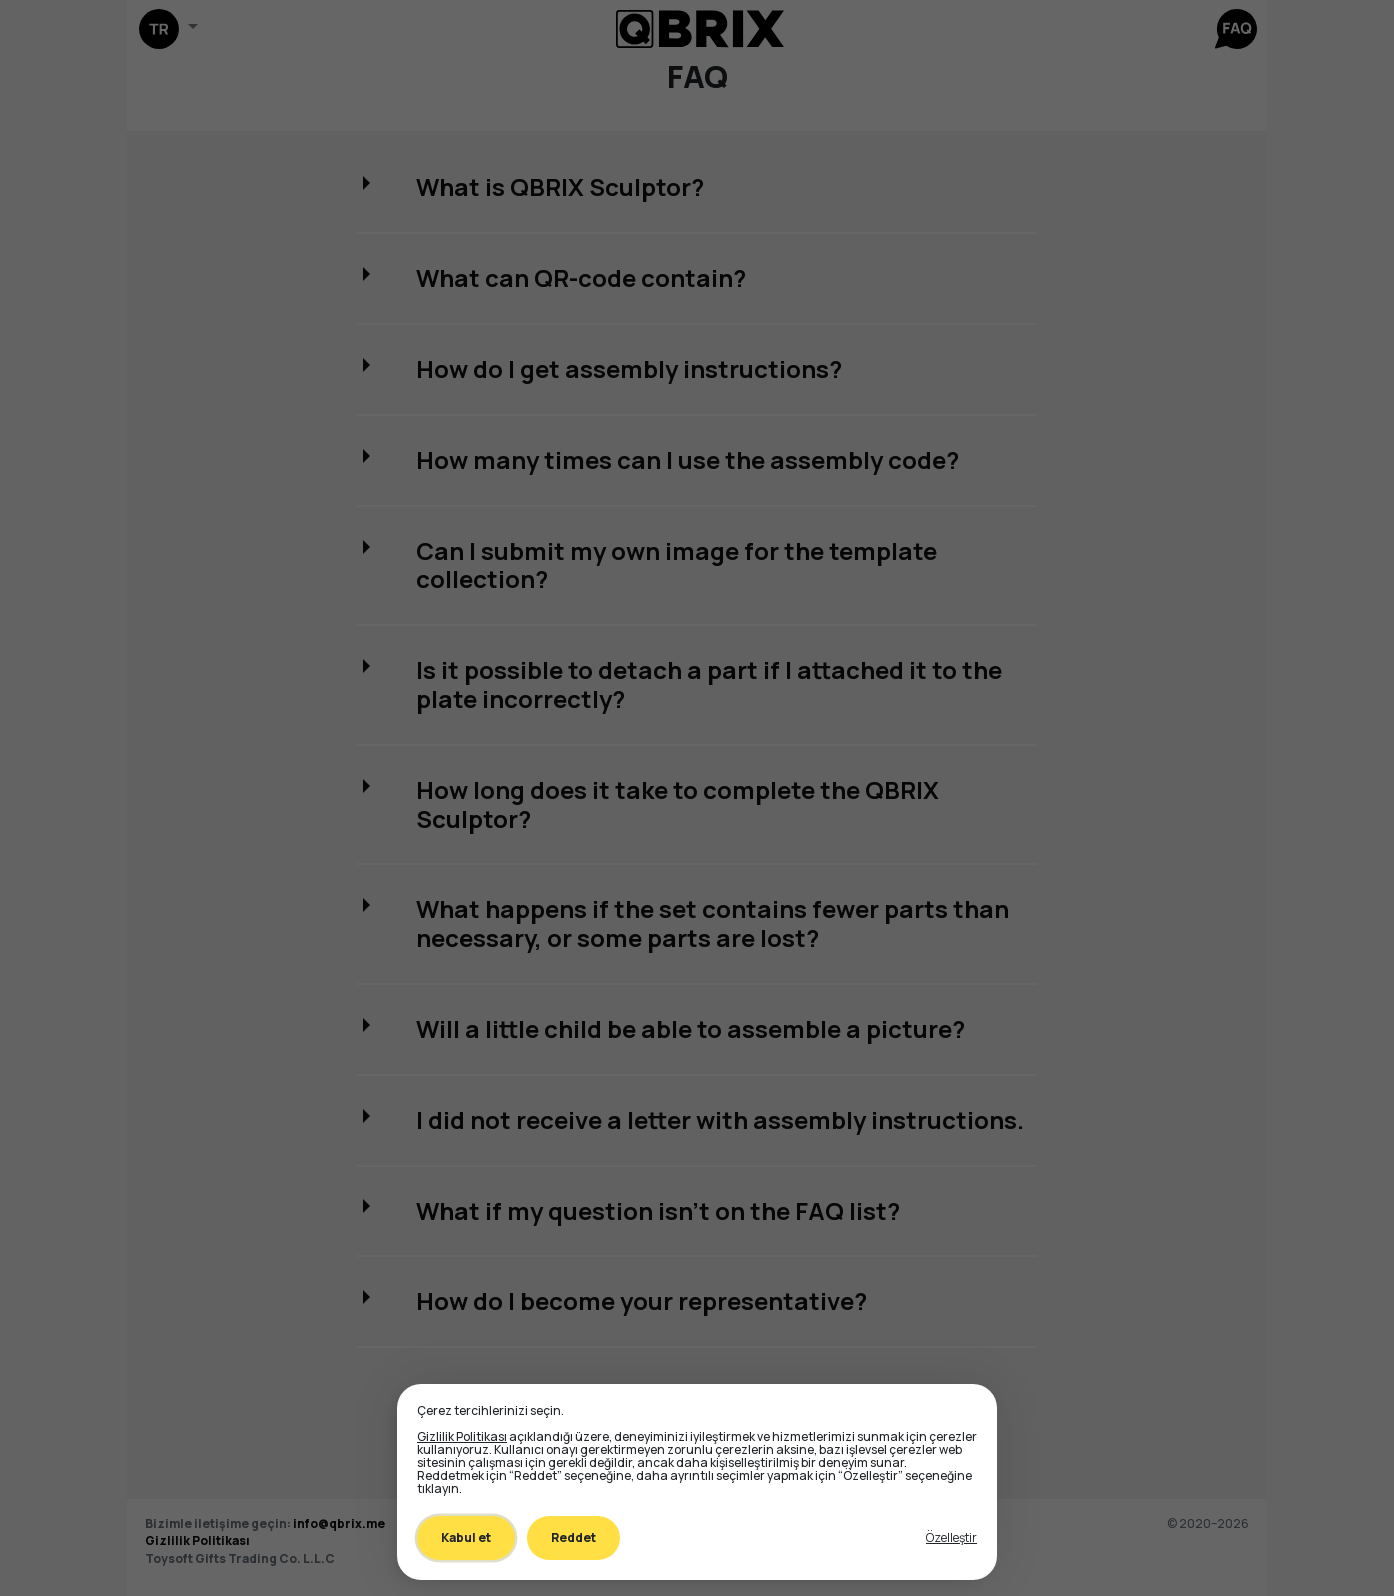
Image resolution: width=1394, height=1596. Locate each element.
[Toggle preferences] (951, 1538)
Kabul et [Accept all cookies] (466, 1537)
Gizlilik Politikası (462, 1436)
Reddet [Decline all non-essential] (573, 1537)
